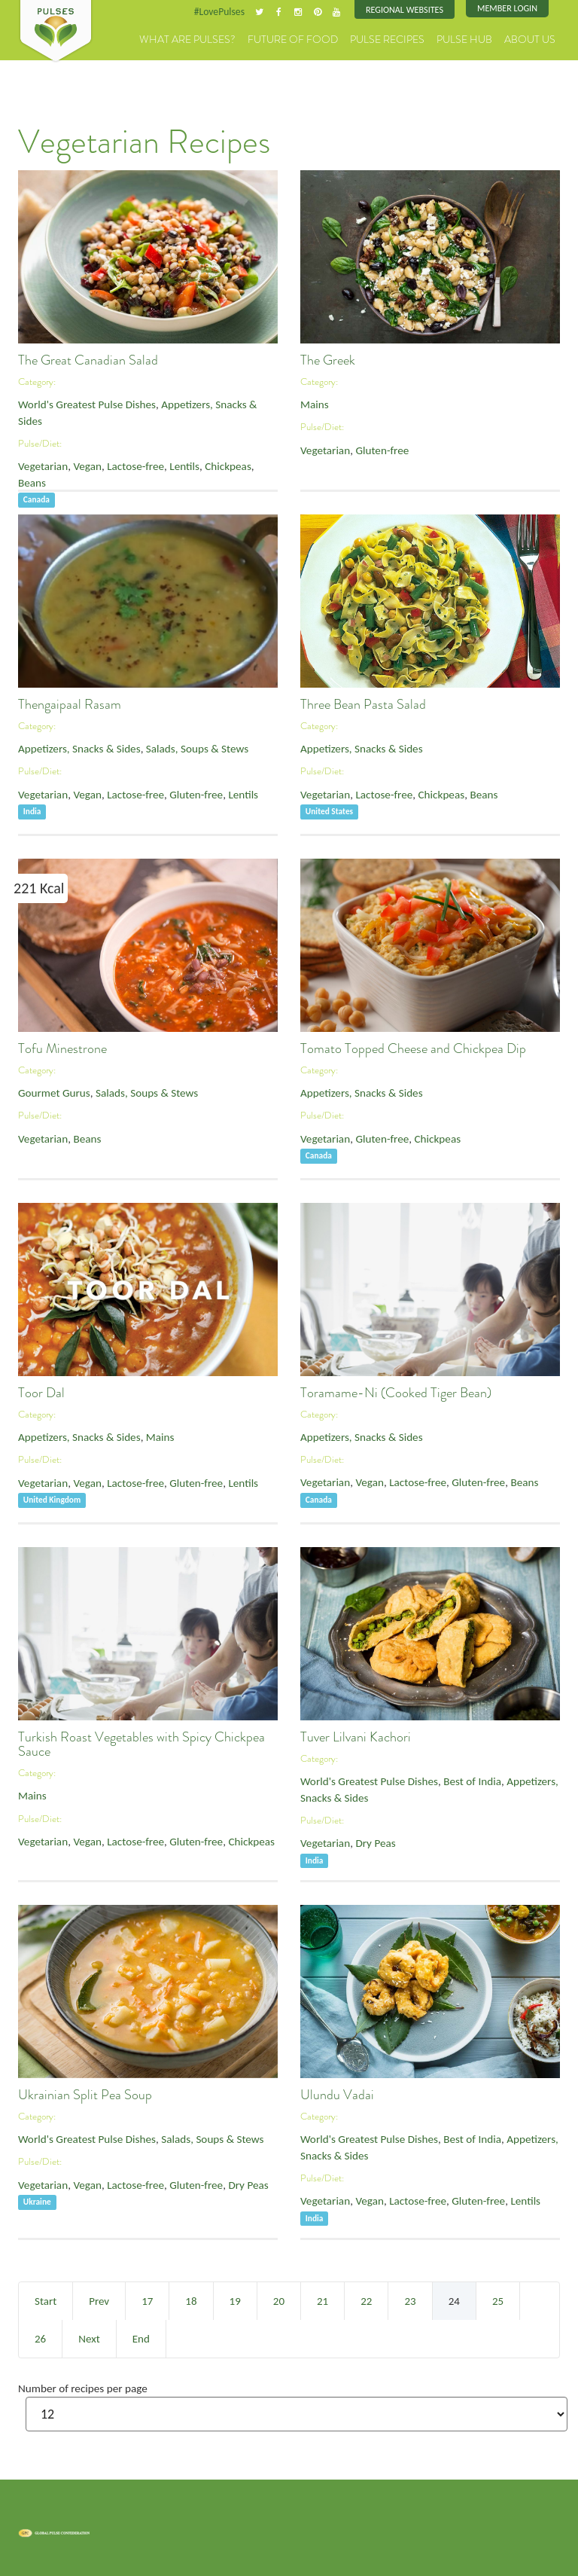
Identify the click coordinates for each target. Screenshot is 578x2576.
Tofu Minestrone (62, 1046)
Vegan (75, 444)
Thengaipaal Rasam (69, 702)
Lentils (156, 444)
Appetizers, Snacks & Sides (188, 401)
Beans (227, 444)
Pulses (55, 31)
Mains (312, 401)
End (141, 2336)
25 (497, 2299)
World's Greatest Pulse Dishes (75, 401)
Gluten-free (368, 444)
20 (278, 2299)
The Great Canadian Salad (88, 357)
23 (409, 2299)
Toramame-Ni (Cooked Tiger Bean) (395, 1390)
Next (88, 2336)
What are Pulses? (258, 37)
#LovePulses (249, 10)
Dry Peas (362, 1834)
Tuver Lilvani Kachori (355, 1734)
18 (190, 2299)
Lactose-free (115, 444)
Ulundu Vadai (337, 2092)
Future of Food (341, 37)
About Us (535, 37)
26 (40, 2336)
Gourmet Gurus (48, 1089)
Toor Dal (41, 1390)
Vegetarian (38, 444)
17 (147, 2299)
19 (235, 2299)
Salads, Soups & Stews (166, 745)
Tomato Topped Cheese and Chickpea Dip (413, 1046)
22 (366, 2299)
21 (322, 2299)
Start (45, 2299)
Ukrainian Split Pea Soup (85, 2092)
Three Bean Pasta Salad (363, 702)
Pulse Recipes (418, 37)
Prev (99, 2299)
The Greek (327, 357)
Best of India (443, 1778)
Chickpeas (192, 444)
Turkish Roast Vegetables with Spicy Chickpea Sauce (141, 1741)
